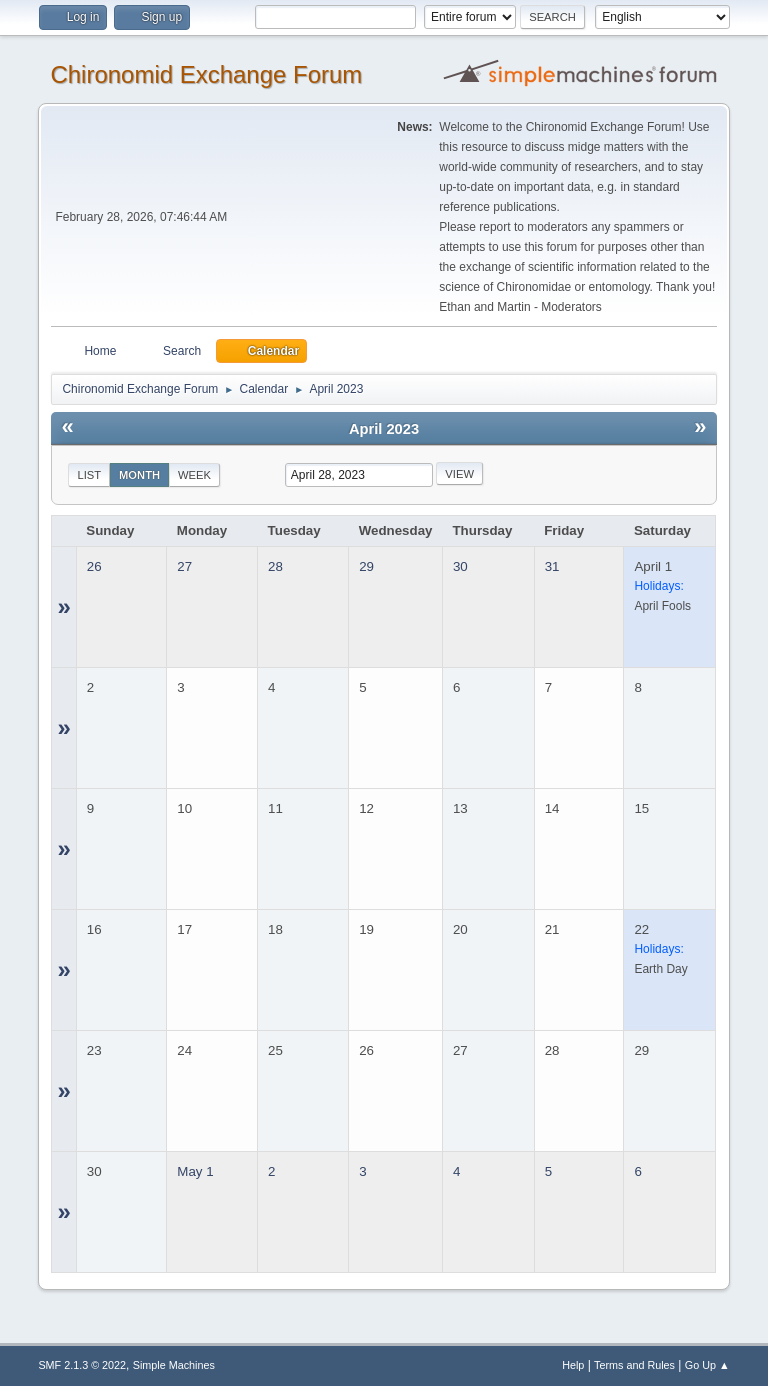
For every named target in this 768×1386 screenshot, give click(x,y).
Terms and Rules (634, 1365)
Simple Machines (174, 1365)
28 (275, 566)
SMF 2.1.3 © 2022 (82, 1365)
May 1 (195, 1171)
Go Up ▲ (707, 1365)
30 (460, 566)
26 (94, 566)
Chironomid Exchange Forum (206, 74)
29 (366, 566)
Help (573, 1365)
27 (184, 566)
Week (194, 475)
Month (139, 475)
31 (552, 566)
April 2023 (384, 429)
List (89, 475)
